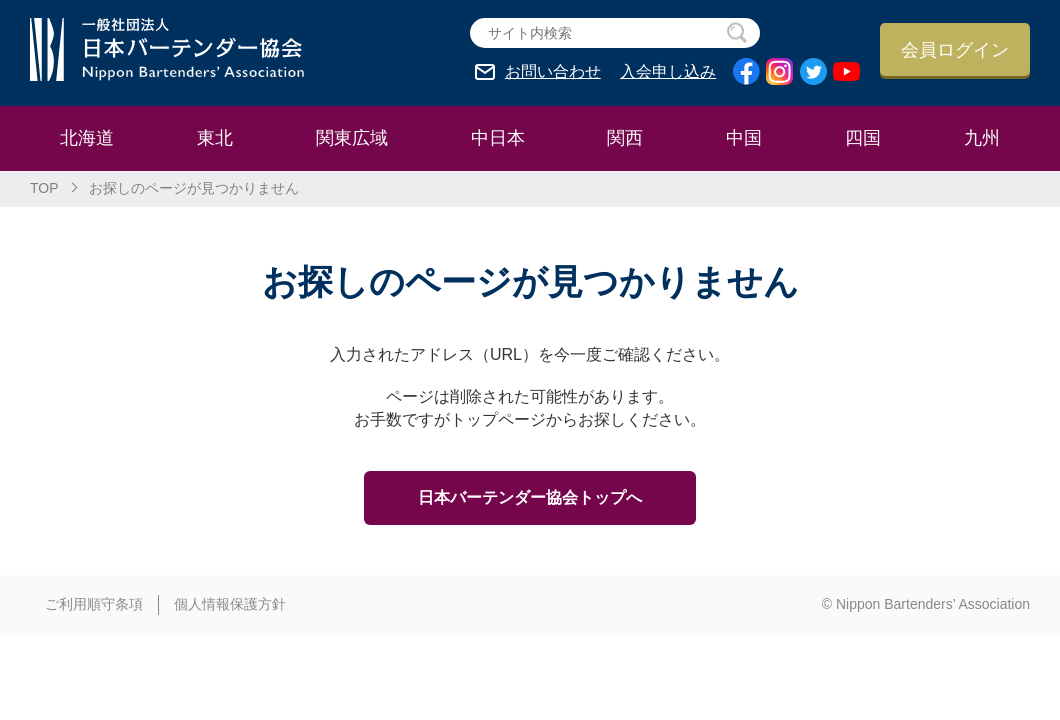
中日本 (498, 138)
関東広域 (352, 138)
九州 (982, 138)
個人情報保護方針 (230, 604)
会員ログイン (955, 50)
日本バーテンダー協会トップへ (530, 497)
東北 (215, 138)
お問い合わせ (553, 72)
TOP (44, 188)
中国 (744, 138)
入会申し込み (668, 72)
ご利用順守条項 (94, 604)
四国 (863, 138)
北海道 (87, 138)
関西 (625, 138)
